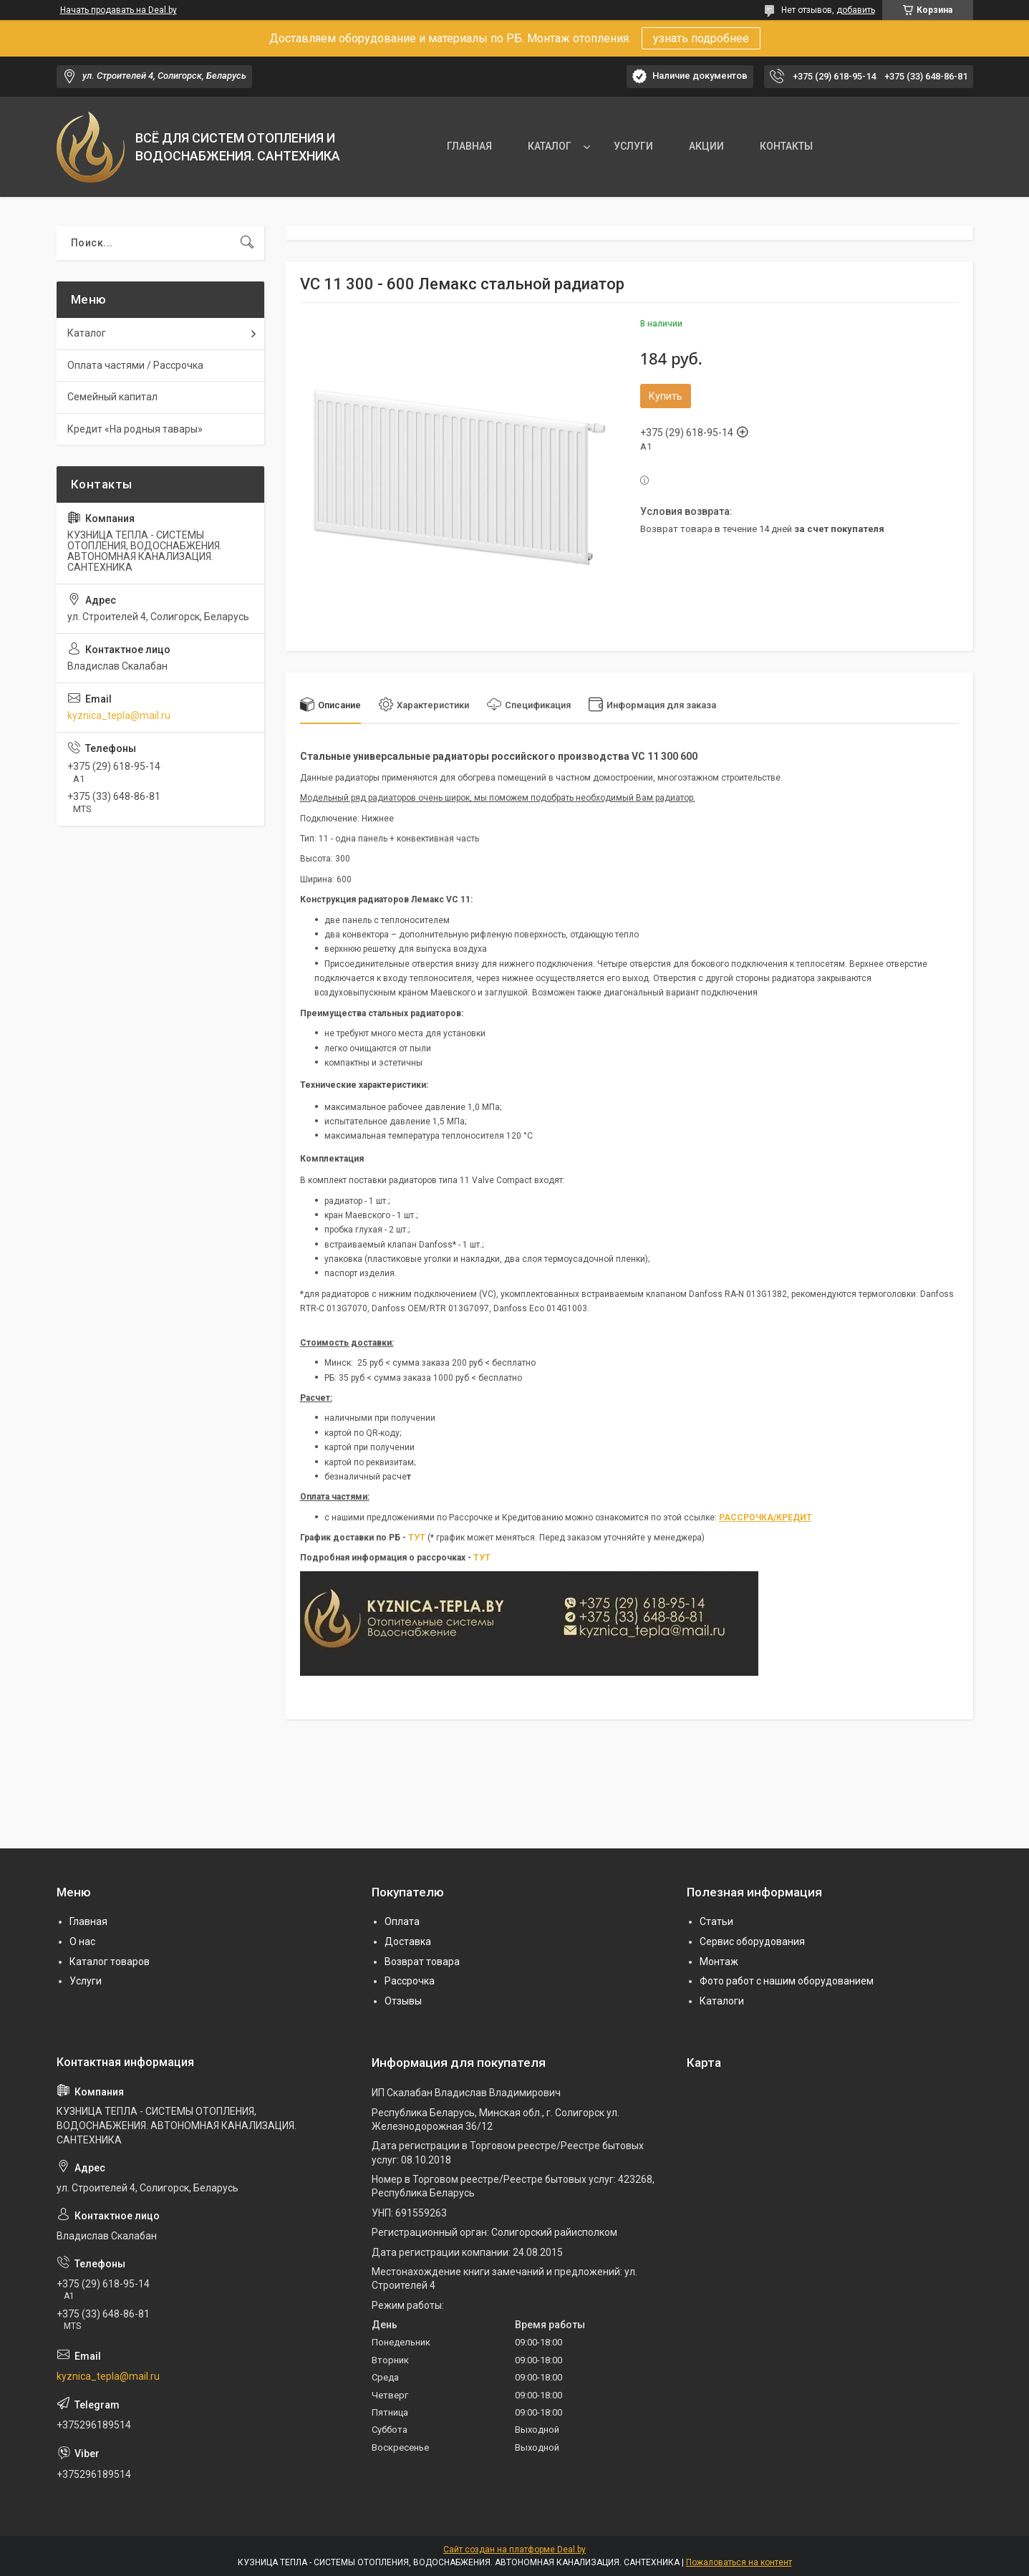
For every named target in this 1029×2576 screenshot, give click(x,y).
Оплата (402, 1921)
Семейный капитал (112, 396)
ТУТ (416, 1538)
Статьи (716, 1921)
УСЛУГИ (633, 146)
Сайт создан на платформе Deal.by (514, 2549)
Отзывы (403, 2001)
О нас (82, 1941)
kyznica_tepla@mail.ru (118, 715)
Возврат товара (422, 1961)
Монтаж (719, 1961)
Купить (665, 396)
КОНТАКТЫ (786, 146)
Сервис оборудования (752, 1941)
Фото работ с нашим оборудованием (787, 1981)
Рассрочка (410, 1981)
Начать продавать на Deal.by (118, 10)
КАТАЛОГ (549, 146)
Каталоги (722, 2001)
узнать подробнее (701, 38)
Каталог (86, 333)
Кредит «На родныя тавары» (135, 429)
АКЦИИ (706, 146)
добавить (855, 10)
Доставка (408, 1941)
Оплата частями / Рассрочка (135, 365)
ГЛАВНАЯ (469, 146)
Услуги (85, 1981)
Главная (88, 1921)
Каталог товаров (109, 1961)
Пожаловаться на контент (739, 2562)
